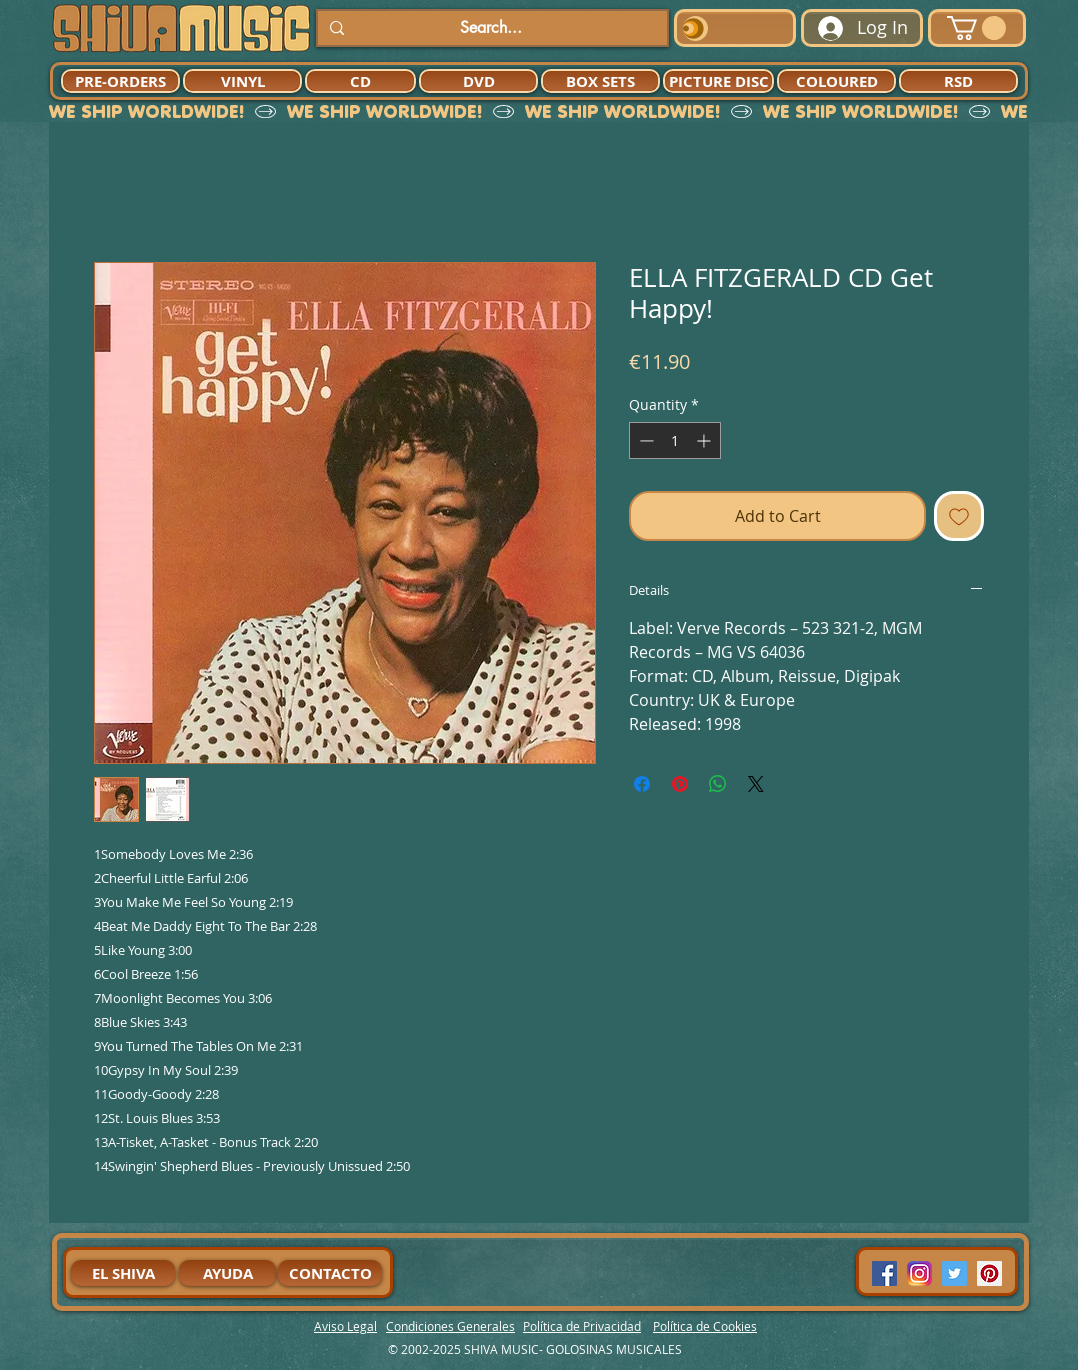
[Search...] (490, 28)
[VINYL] (242, 81)
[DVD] (478, 81)
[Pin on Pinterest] (680, 784)
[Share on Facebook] (642, 784)
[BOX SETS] (600, 81)
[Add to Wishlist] (959, 516)
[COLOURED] (836, 81)
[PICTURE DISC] (718, 81)
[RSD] (958, 81)
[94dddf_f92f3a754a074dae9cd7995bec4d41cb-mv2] (919, 1273)
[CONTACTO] (330, 1273)
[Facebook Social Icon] (884, 1273)
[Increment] (705, 440)
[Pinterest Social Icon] (989, 1273)
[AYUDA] (227, 1273)
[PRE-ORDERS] (120, 81)
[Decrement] (644, 440)
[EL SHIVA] (123, 1273)
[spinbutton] (675, 440)
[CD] (360, 81)
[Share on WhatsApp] (718, 784)
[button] (976, 28)
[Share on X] (756, 784)
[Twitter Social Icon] (954, 1273)
